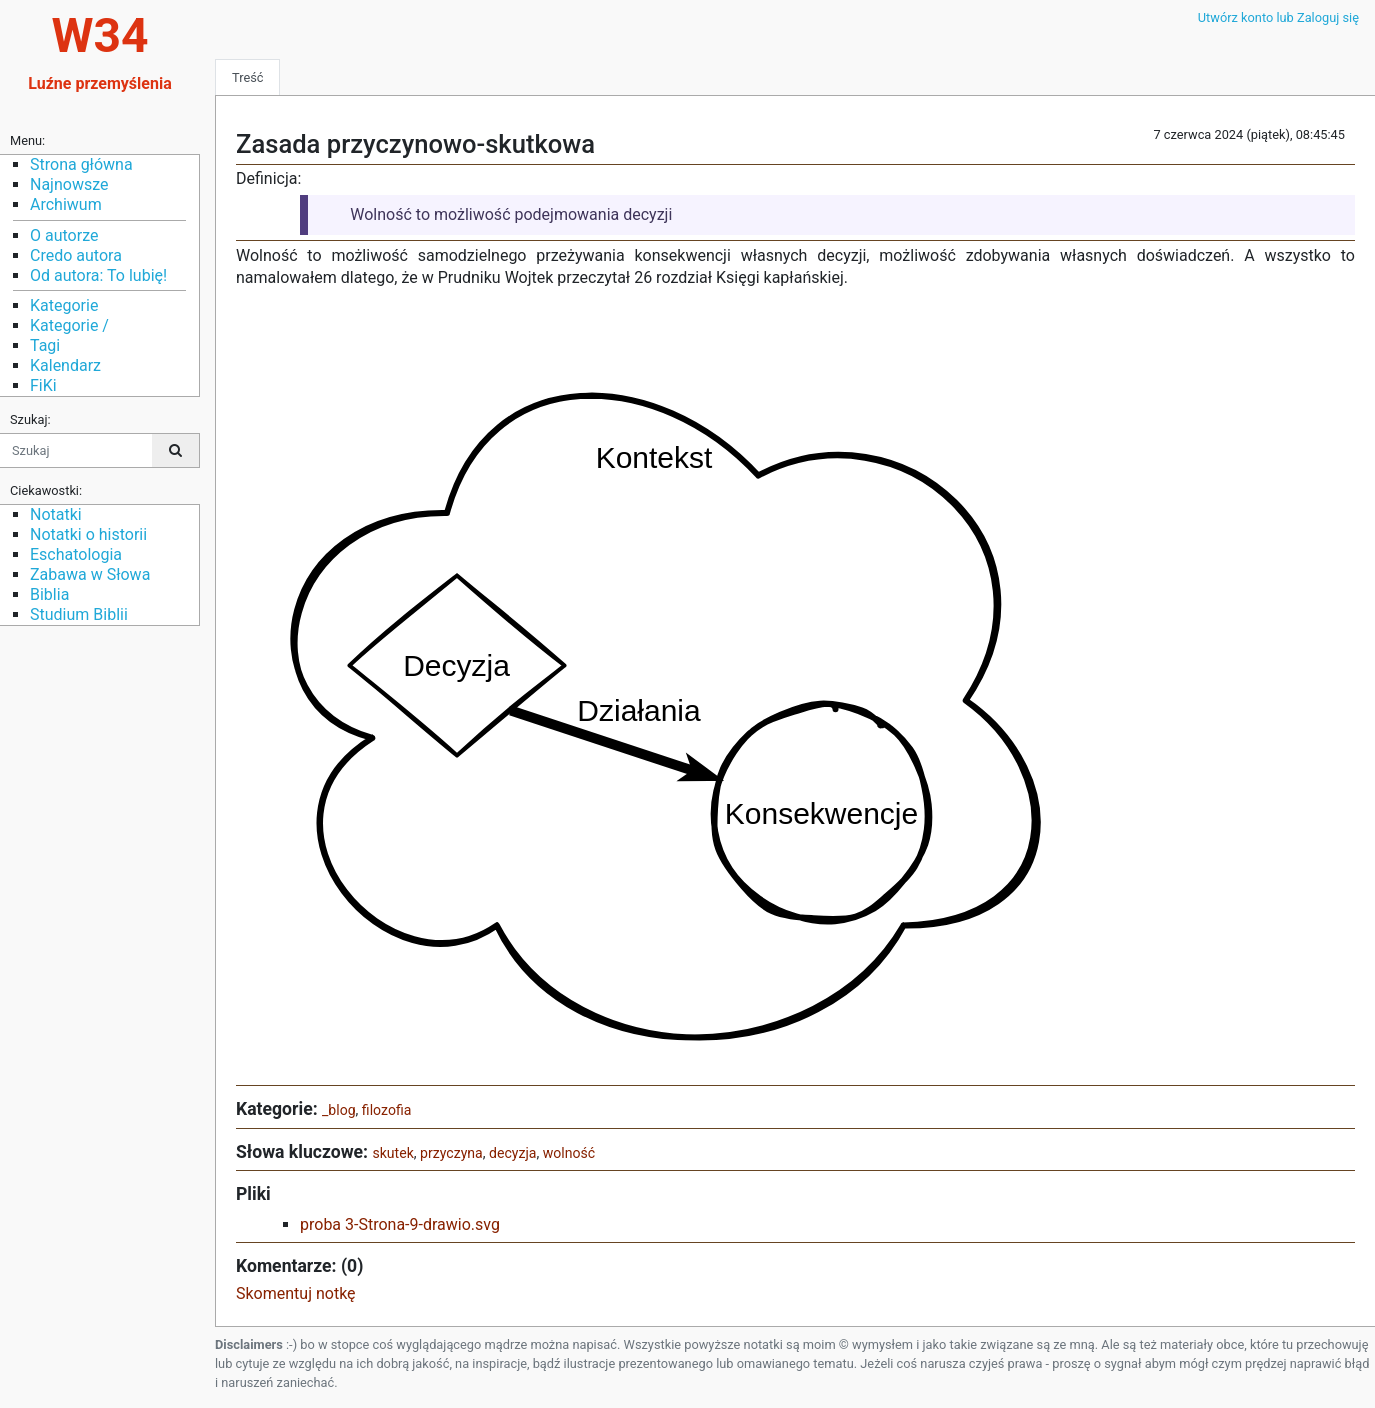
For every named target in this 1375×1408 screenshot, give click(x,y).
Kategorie (64, 305)
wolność (569, 1153)
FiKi (43, 385)
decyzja (512, 1153)
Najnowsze (69, 184)
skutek (392, 1153)
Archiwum (66, 204)
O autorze (64, 235)
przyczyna (451, 1153)
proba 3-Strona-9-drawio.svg (400, 1224)
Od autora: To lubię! (98, 275)
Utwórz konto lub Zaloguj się (1278, 17)
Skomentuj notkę (296, 1293)
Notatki (56, 514)
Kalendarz (65, 365)
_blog (339, 1110)
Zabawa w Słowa (90, 574)
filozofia (387, 1110)
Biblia (49, 594)
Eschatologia (76, 554)
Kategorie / (69, 325)
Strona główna (81, 164)
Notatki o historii (88, 534)
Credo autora (76, 255)
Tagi (45, 345)
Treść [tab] (247, 77)
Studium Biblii (79, 614)
